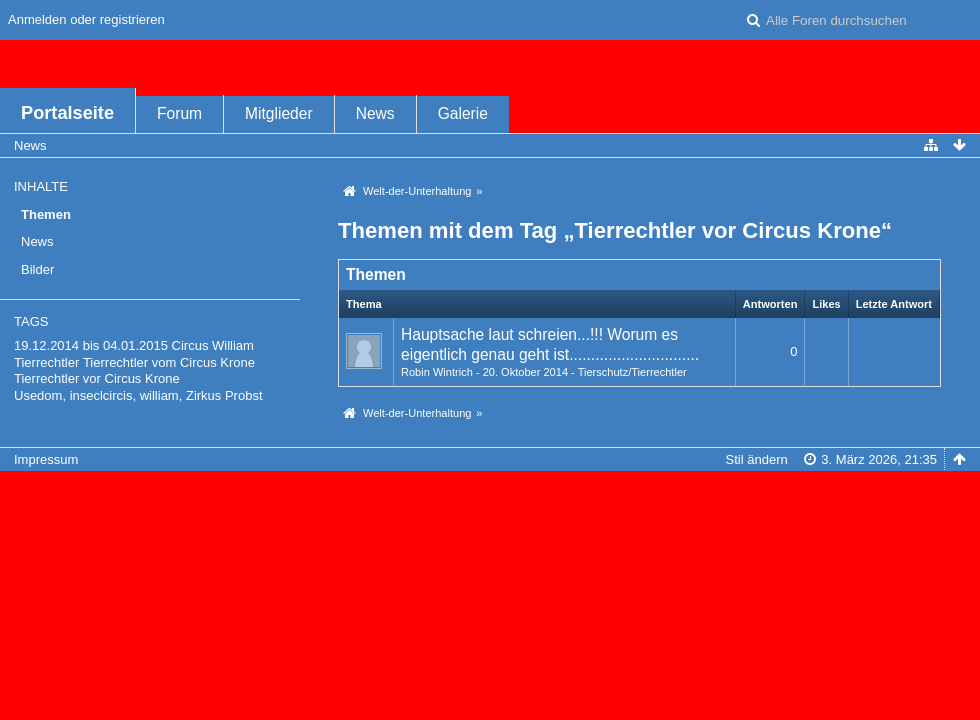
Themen (46, 214)
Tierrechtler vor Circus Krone (97, 378)
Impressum (46, 459)
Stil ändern (757, 459)
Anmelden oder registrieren (86, 19)
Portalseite (67, 113)
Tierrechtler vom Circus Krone (169, 362)
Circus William (213, 345)
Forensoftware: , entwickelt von (490, 492)
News (375, 113)
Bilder (37, 269)
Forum (179, 113)
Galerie (463, 113)
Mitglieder (279, 113)
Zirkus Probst (224, 395)
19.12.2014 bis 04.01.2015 (91, 345)
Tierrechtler (46, 362)
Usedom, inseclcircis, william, (98, 395)
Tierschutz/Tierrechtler (632, 372)
